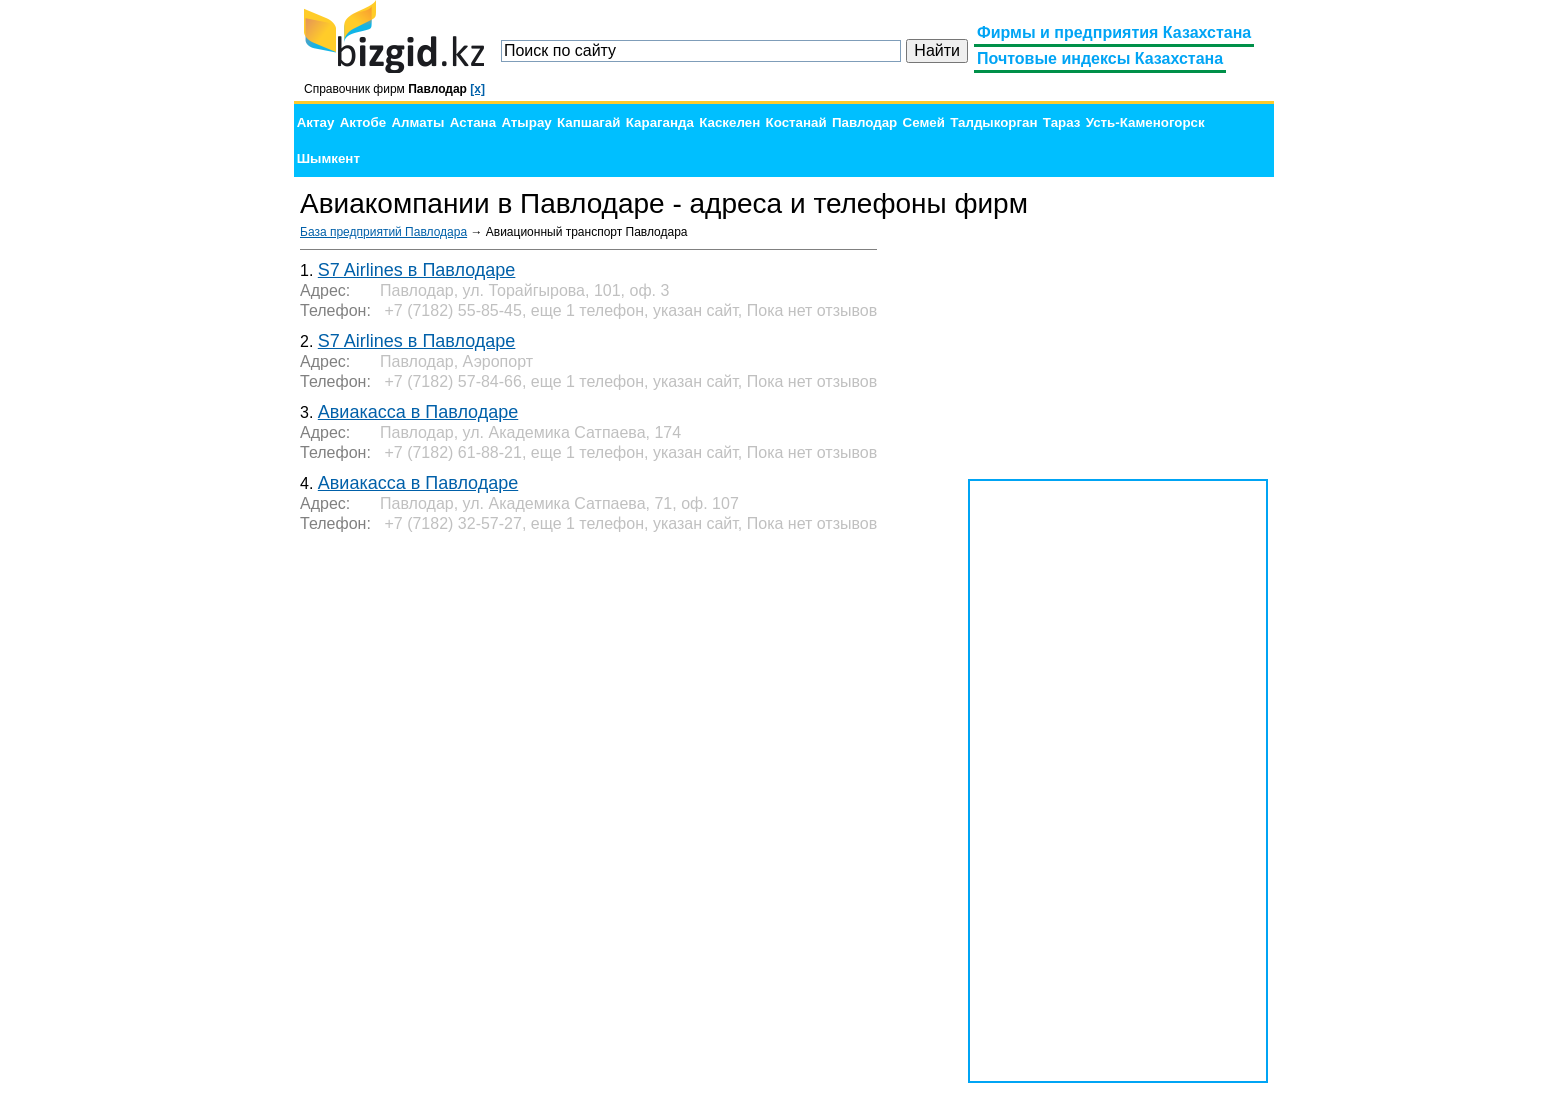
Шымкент (328, 158)
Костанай (796, 122)
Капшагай (588, 122)
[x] (477, 89)
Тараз (1062, 122)
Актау (316, 122)
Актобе (363, 122)
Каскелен (729, 122)
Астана (473, 122)
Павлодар (864, 122)
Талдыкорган (993, 122)
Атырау (526, 122)
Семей (924, 122)
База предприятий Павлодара (383, 232)
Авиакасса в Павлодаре (418, 412)
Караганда (660, 122)
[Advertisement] (1118, 350)
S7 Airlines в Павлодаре (417, 270)
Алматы (417, 122)
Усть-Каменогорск (1145, 122)
